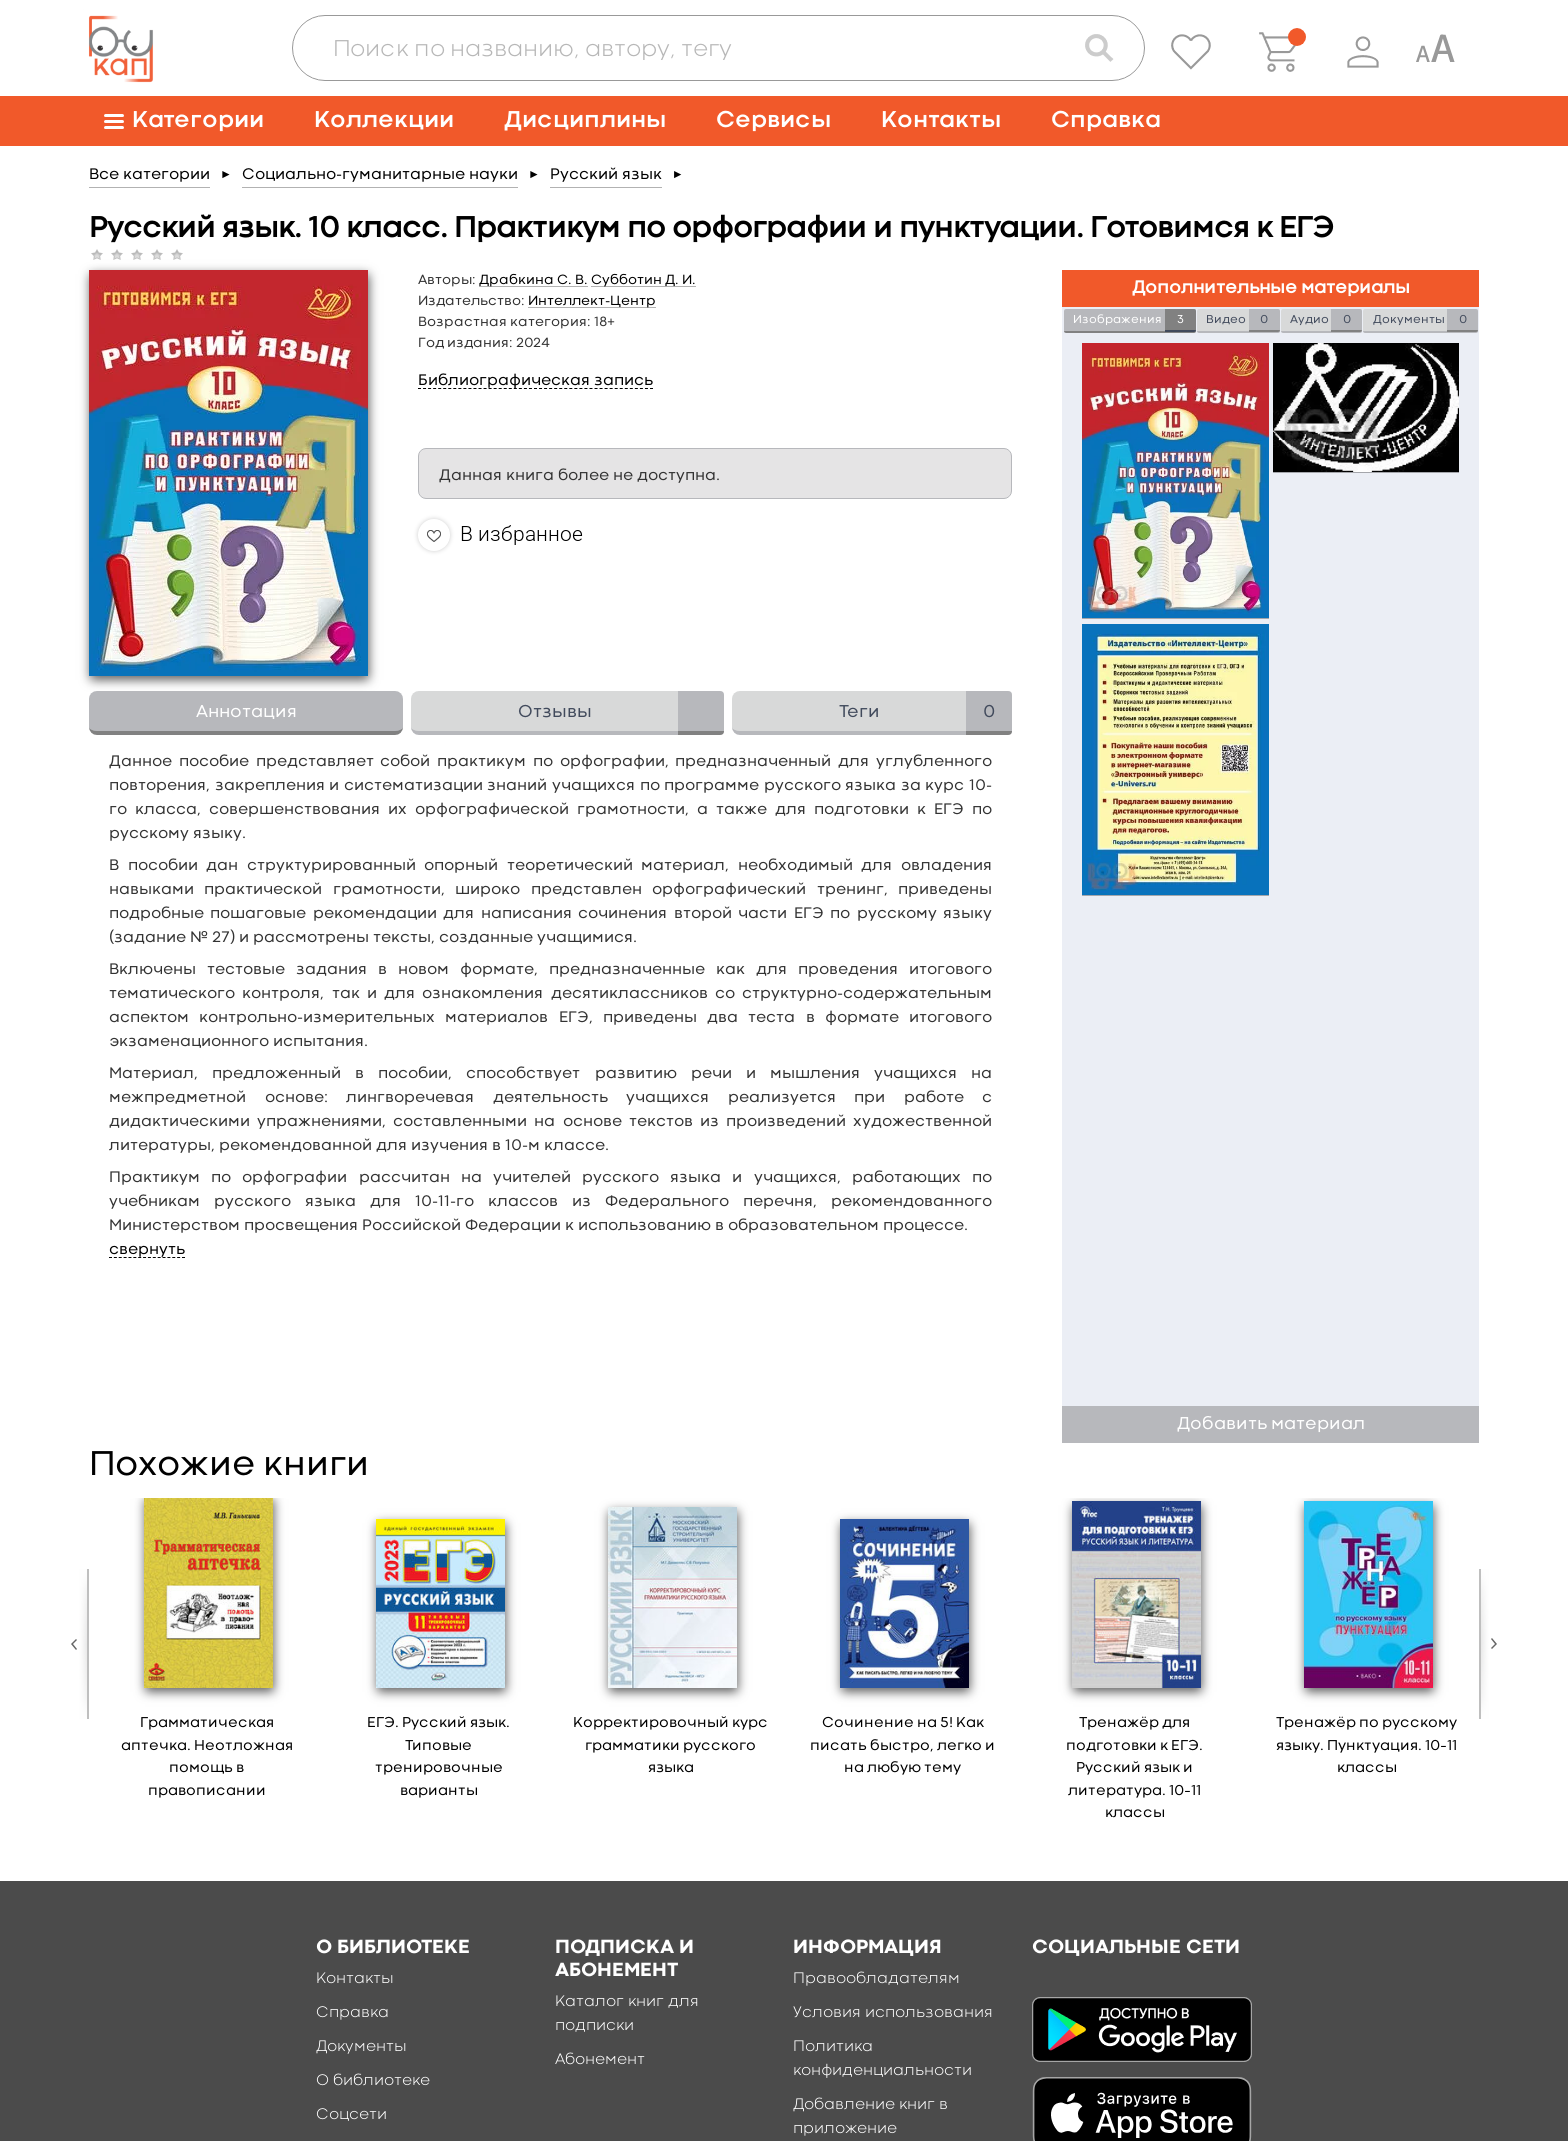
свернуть (147, 1250)
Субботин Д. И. (643, 280)
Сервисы (773, 120)
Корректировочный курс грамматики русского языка (670, 1746)
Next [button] (1489, 1644)
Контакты (941, 120)
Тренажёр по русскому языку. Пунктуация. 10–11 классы (1366, 1746)
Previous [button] (79, 1644)
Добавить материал (1271, 1424)
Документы (361, 2047)
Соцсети (351, 2115)
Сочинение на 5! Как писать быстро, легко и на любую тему (902, 1746)
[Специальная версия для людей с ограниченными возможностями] (1435, 52)
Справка (1106, 120)
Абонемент (600, 2060)
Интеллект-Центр (592, 301)
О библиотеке (373, 2081)
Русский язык (606, 175)
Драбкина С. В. (533, 280)
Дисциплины (585, 120)
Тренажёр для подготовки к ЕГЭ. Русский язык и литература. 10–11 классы (1134, 1768)
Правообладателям (876, 1979)
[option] (207, 1655)
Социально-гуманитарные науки (380, 175)
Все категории (149, 175)
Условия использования (893, 2013)
